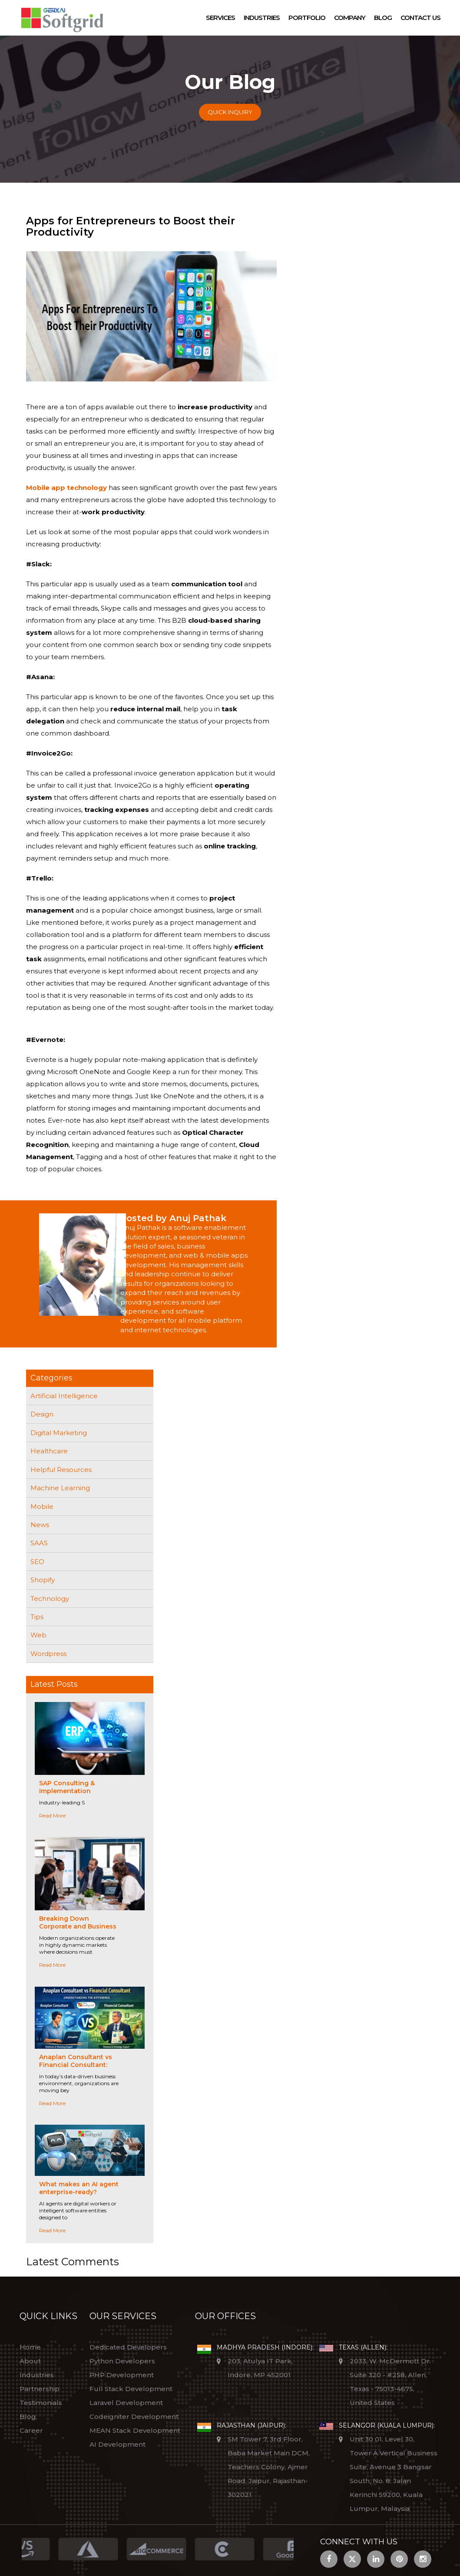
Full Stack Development (130, 2389)
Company (349, 17)
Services (220, 17)
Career (31, 2430)
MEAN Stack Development (134, 2430)
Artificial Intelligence (64, 1396)
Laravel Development (126, 2403)
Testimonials (41, 2403)
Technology (49, 1598)
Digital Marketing (58, 1433)
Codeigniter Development (134, 2416)
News (39, 1525)
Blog (383, 17)
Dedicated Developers (128, 2347)
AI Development (117, 2444)
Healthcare (49, 1451)
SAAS (39, 1543)
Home (30, 2347)
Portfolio (306, 17)
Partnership (40, 2389)
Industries (262, 17)
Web (38, 1635)
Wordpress (48, 1653)
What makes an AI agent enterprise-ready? (79, 2188)
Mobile (41, 1506)
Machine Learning (60, 1488)
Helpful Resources (61, 1469)
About (30, 2361)
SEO (37, 1561)
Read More (52, 1815)
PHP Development (121, 2375)
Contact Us (420, 17)
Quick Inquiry (230, 112)
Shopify (42, 1580)
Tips (36, 1617)
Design (41, 1414)
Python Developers (122, 2361)
